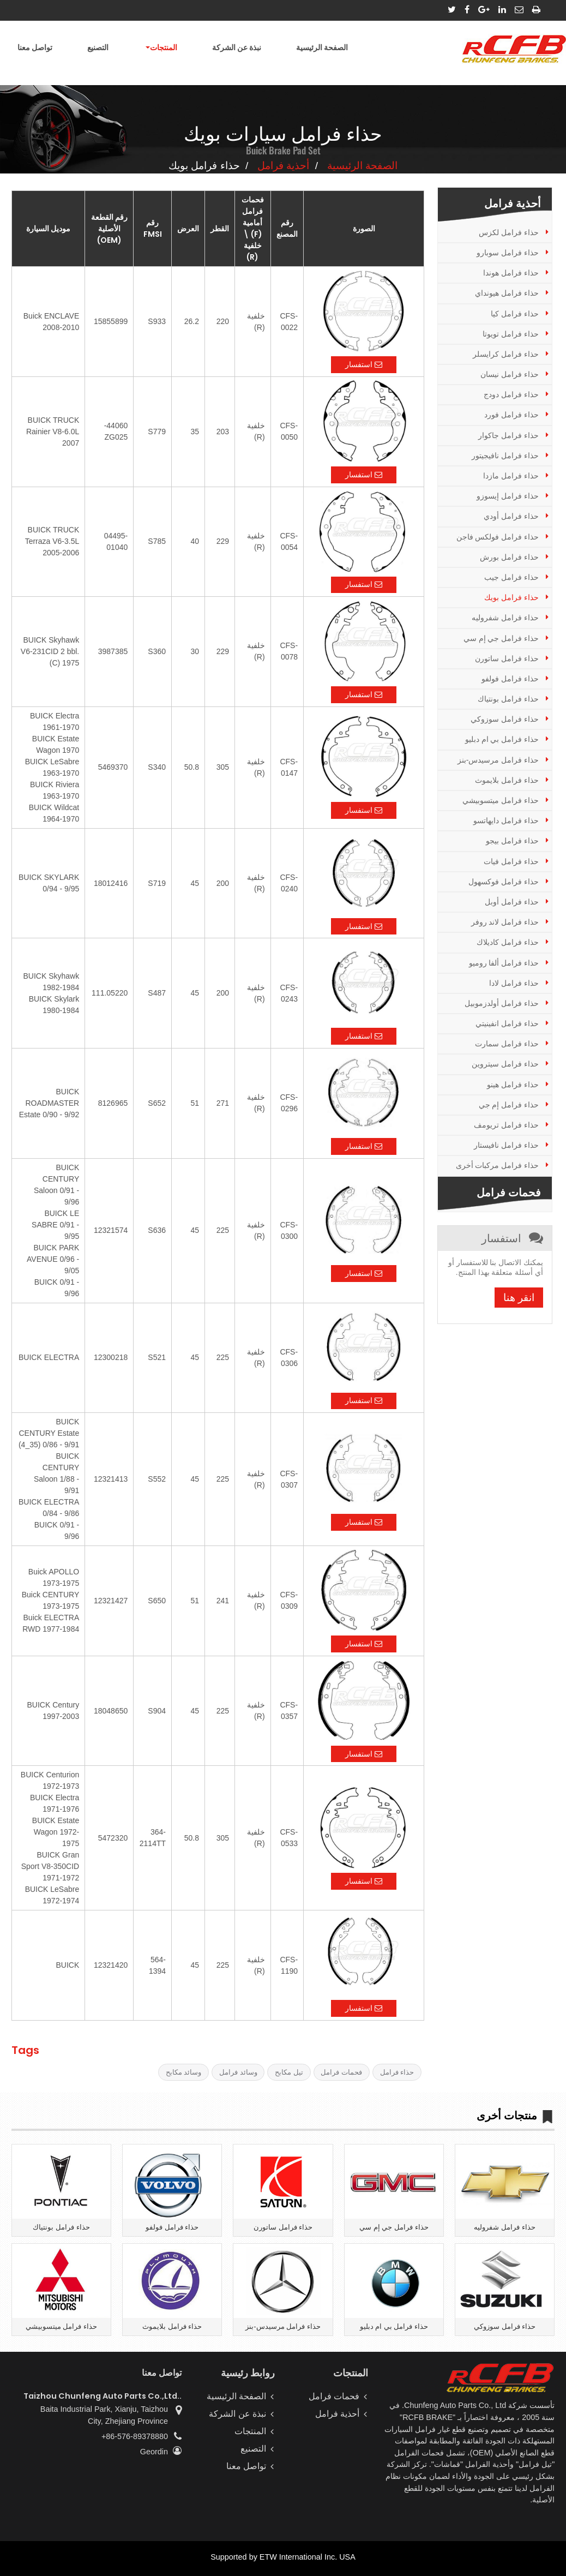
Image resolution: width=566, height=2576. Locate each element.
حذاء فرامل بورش (509, 557)
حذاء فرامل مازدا (511, 475)
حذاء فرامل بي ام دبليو (502, 739)
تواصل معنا (34, 47)
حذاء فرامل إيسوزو (508, 496)
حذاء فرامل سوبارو (508, 252)
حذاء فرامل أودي (511, 516)
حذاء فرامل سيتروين (505, 1063)
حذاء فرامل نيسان (509, 374)
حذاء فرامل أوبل (512, 901)
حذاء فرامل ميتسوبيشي (500, 800)
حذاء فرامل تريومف (506, 1125)
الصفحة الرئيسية (322, 47)
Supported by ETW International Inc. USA (283, 2557)
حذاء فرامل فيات (511, 861)
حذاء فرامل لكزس (509, 232)
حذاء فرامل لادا (514, 983)
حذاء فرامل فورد (511, 414)
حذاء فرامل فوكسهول (503, 881)
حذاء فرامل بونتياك (508, 698)
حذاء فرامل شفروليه (505, 617)
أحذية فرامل (283, 165)
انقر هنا (518, 1297)
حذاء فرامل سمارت (507, 1043)
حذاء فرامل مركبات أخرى (497, 1165)
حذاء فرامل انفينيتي (507, 1023)
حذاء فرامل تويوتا (511, 334)
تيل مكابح (289, 2072)
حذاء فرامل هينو (513, 1084)
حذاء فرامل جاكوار (508, 435)
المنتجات (250, 2431)
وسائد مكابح (184, 2072)
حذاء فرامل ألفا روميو (504, 962)
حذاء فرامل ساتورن (507, 658)
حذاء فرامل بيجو (512, 840)
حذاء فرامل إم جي (509, 1104)
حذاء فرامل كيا (515, 313)
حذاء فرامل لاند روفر (505, 922)
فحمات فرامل (341, 2072)
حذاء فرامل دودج (511, 394)
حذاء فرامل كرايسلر (506, 354)
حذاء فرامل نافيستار (506, 1145)
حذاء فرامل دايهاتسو (506, 820)
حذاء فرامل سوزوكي (505, 719)
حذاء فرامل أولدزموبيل (502, 1003)
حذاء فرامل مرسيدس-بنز (498, 760)
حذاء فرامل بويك (511, 597)
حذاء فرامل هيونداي (507, 293)
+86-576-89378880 (134, 2436)
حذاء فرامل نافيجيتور (505, 455)
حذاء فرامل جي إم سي (501, 638)
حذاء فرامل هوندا (511, 272)
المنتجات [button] (163, 47)
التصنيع (98, 47)
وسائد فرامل (238, 2072)
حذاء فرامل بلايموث (507, 780)
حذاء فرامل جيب (511, 577)
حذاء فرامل (397, 2072)
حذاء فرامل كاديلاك (508, 942)
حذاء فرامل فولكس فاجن (497, 536)
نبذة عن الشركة (236, 47)
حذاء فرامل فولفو (510, 678)
